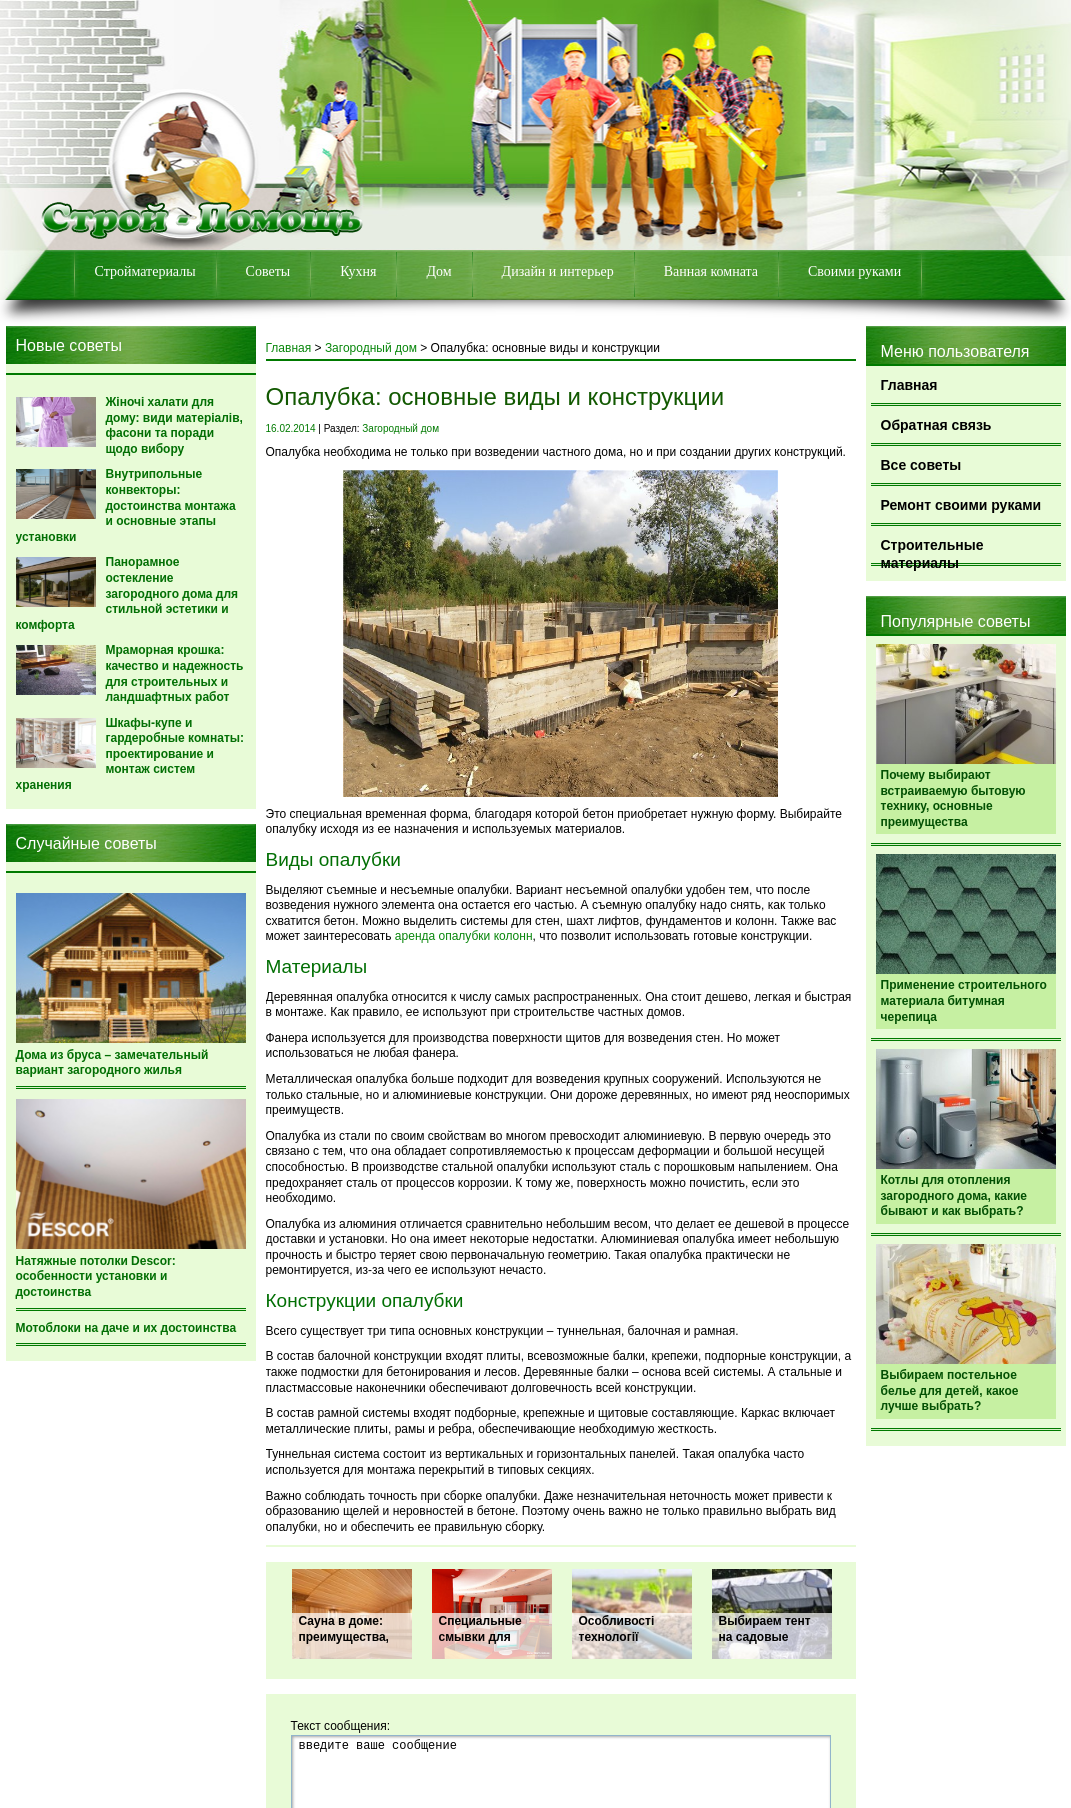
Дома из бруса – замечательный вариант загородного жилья (112, 1063)
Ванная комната (711, 271)
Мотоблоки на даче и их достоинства (126, 1328)
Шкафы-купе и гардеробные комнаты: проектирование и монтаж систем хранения (130, 754)
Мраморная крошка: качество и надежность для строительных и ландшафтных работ (175, 673)
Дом (438, 271)
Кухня (358, 271)
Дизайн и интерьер (558, 271)
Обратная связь (936, 425)
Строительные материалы (932, 551)
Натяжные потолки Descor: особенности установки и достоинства (96, 1276)
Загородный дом (371, 348)
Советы (268, 271)
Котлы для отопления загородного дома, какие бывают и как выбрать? (954, 1195)
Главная (909, 385)
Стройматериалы (145, 271)
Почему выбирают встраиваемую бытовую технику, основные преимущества (953, 798)
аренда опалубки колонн (464, 936)
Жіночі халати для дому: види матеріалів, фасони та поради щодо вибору (174, 425)
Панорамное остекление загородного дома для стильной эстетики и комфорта (127, 593)
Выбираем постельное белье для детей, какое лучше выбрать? (950, 1390)
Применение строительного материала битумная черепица (964, 1000)
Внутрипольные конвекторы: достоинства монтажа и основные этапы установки (126, 505)
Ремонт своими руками (961, 505)
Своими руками (854, 271)
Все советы (921, 465)
